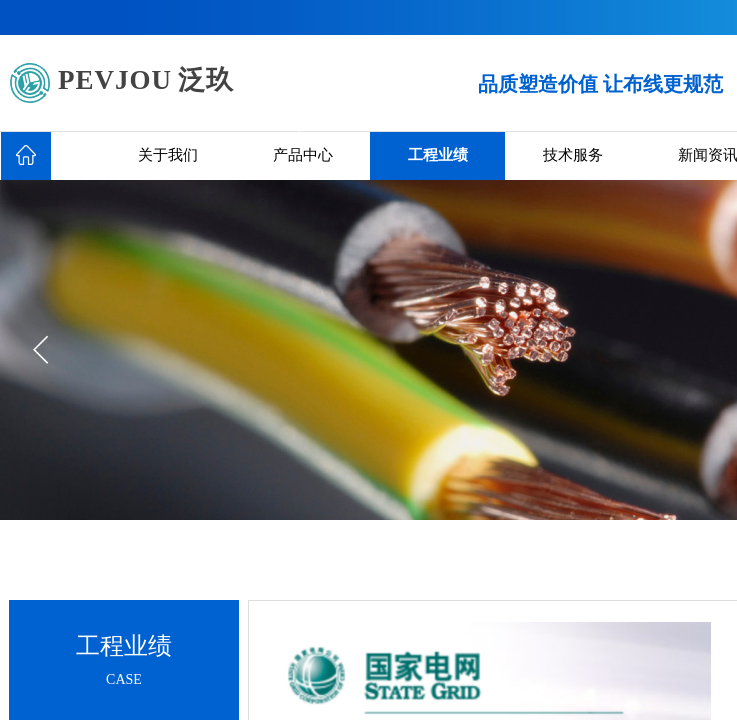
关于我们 (168, 155)
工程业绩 (438, 155)
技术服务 (573, 155)
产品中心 (303, 155)
